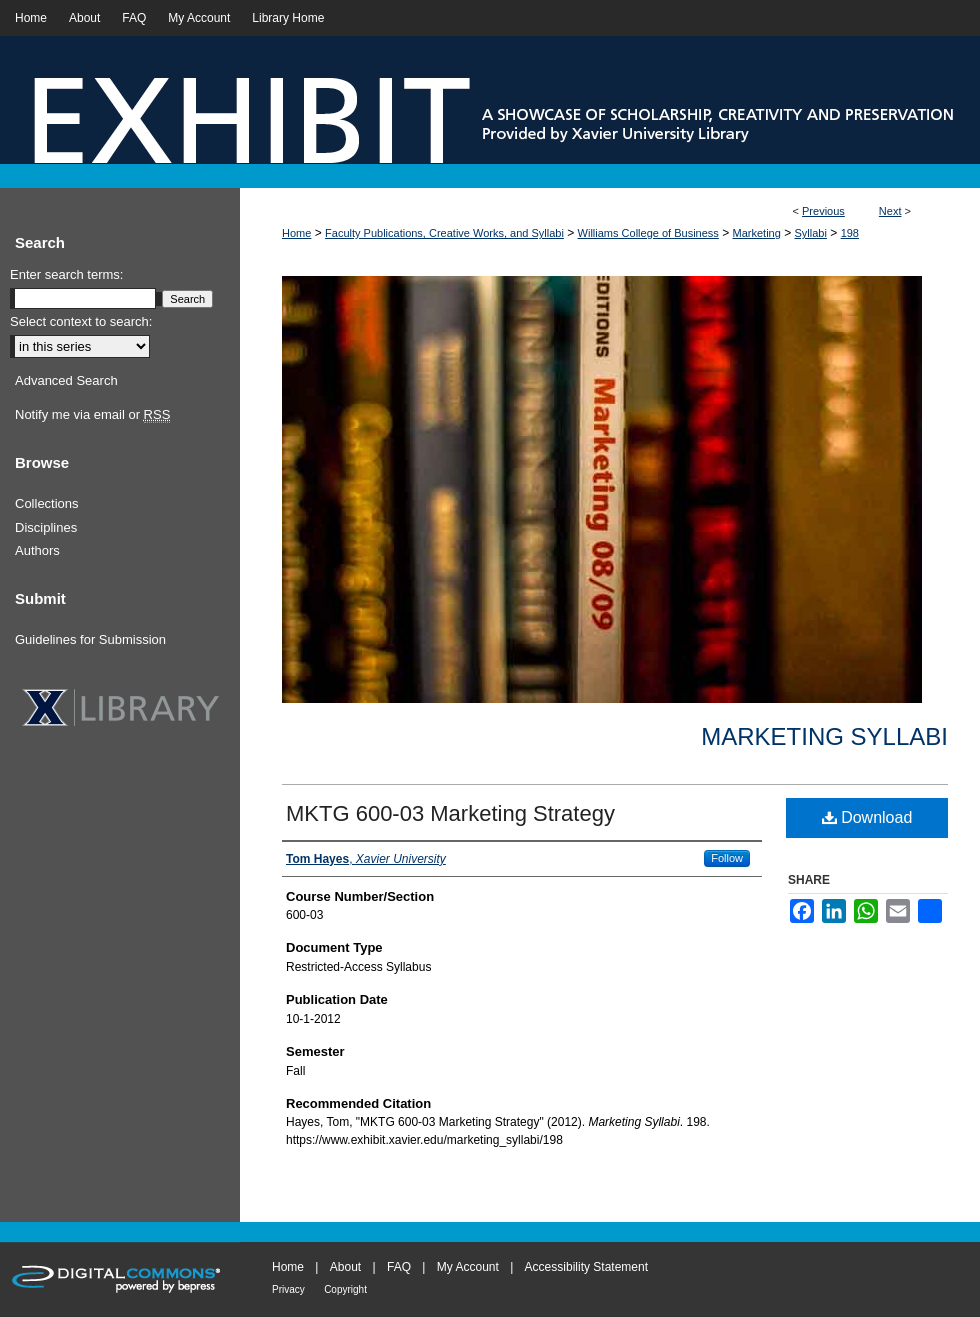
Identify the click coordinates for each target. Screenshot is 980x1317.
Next (890, 211)
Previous (823, 211)
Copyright (345, 1289)
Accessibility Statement (586, 1267)
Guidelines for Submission (90, 639)
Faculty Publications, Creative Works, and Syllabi (444, 233)
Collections (47, 503)
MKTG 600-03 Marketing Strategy (450, 813)
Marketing (757, 233)
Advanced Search (66, 380)
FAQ (399, 1267)
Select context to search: (81, 321)
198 (850, 233)
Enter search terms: (66, 274)
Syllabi (811, 233)
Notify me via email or (92, 415)
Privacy (288, 1289)
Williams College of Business (648, 233)
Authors (37, 550)
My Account (468, 1267)
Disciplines (46, 527)
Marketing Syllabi (824, 736)
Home (296, 233)
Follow (727, 858)
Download (867, 817)
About (345, 1267)
